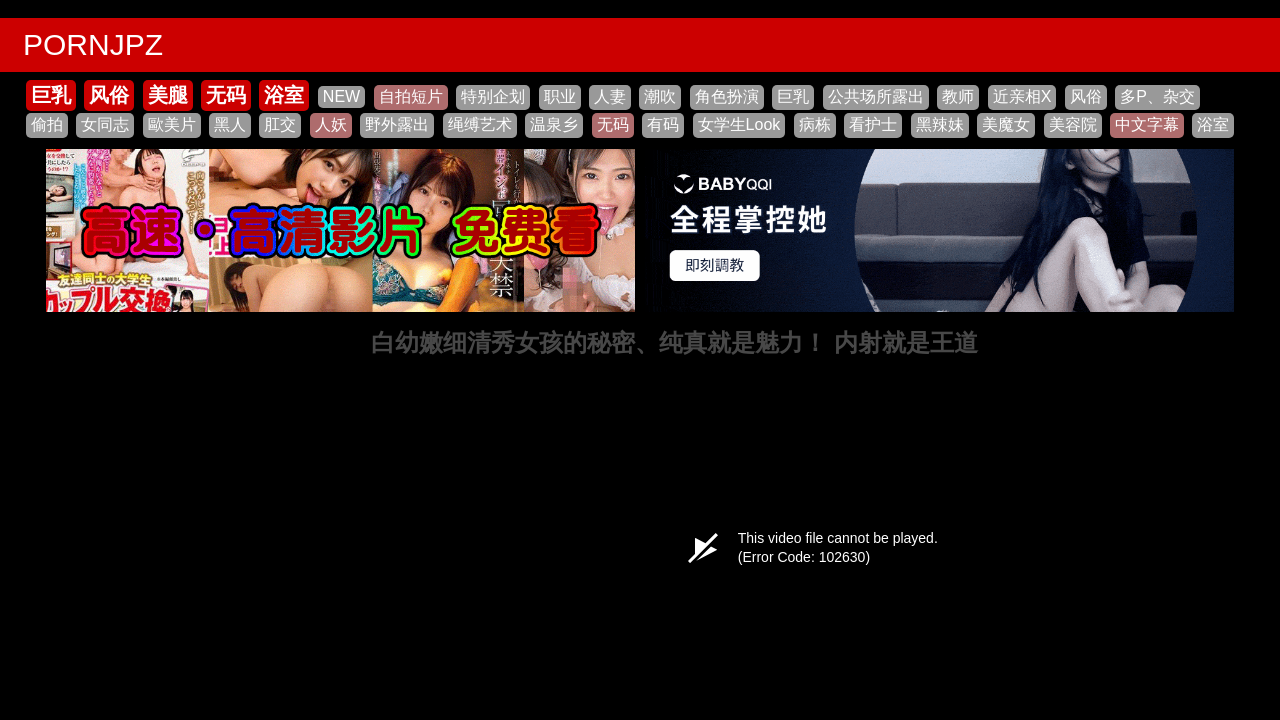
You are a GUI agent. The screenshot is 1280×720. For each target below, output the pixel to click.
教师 (958, 96)
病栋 (815, 124)
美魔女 (1006, 124)
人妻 (610, 96)
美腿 (168, 95)
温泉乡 (554, 124)
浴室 (284, 95)
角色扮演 (727, 96)
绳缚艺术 (480, 124)
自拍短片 (411, 96)
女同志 (105, 124)
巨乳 (51, 95)
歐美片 (172, 124)
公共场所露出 (876, 96)
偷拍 (47, 124)
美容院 (1073, 124)
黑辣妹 (940, 124)
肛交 (280, 124)
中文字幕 (1147, 124)
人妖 (331, 124)
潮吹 (660, 96)
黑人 (230, 124)
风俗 (109, 95)
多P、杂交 (1157, 96)
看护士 (873, 124)
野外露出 (397, 124)
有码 (663, 124)
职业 (560, 96)
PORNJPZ (93, 44)
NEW (341, 96)
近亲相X (1022, 96)
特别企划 (493, 96)
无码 (226, 95)
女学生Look (739, 124)
